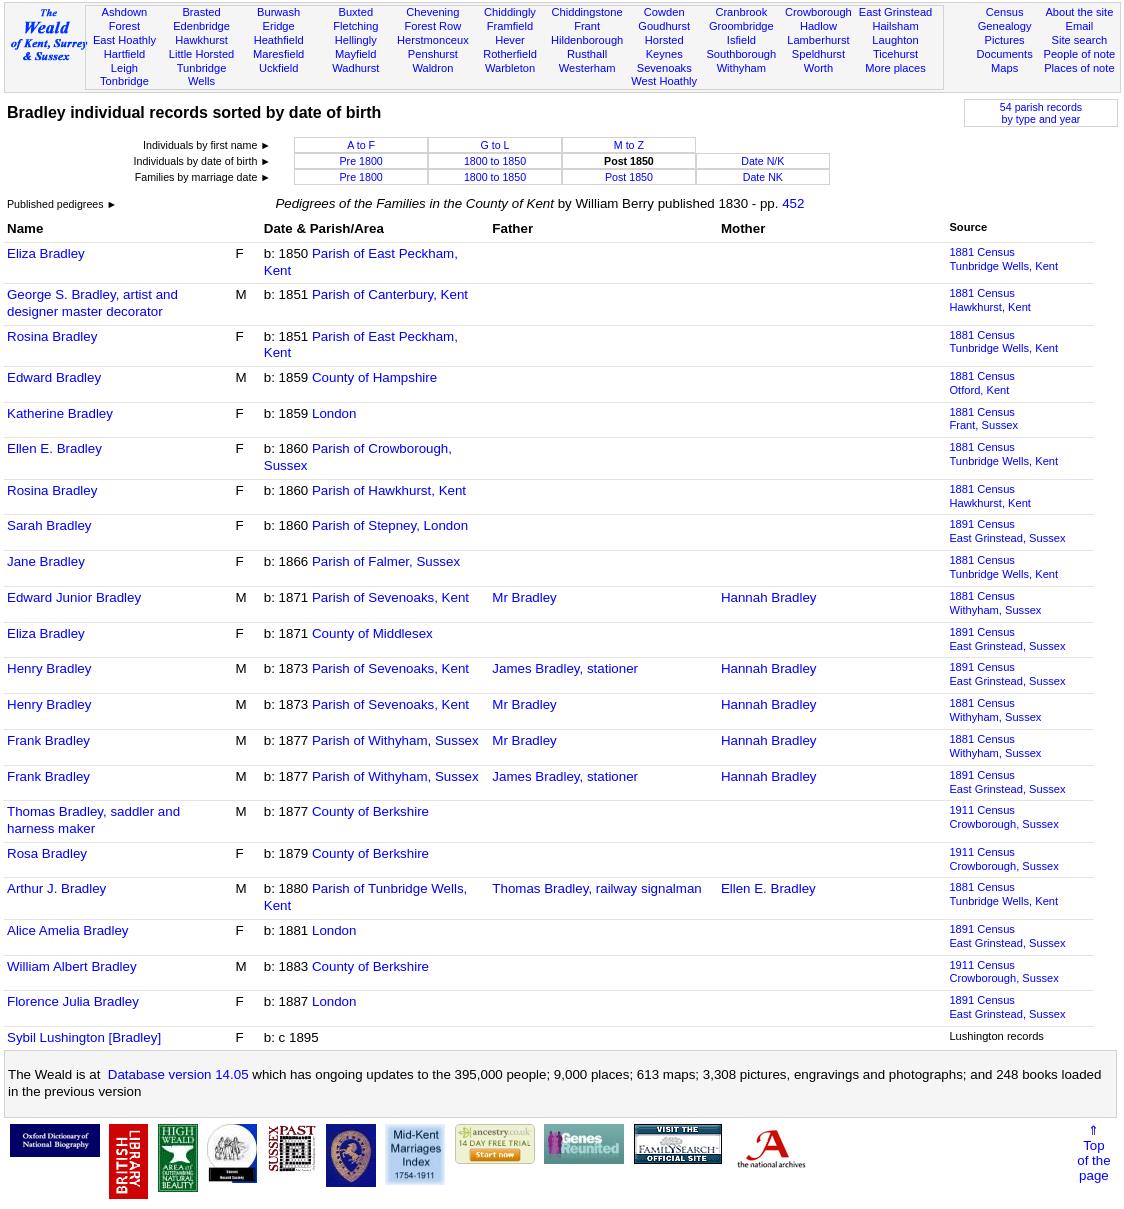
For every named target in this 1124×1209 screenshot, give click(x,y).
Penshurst (433, 54)
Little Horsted (201, 54)
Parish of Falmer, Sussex (386, 561)
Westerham (587, 68)
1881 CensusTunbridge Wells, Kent (1003, 259)
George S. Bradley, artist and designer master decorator (92, 303)
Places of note (1079, 68)
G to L (495, 145)
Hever (510, 40)
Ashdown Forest (125, 19)
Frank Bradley (48, 740)
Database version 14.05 (178, 1074)
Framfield (510, 26)
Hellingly (356, 40)
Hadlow (818, 26)
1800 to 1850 (495, 161)
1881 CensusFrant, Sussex (983, 419)
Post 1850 (629, 177)
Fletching (355, 26)
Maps (1004, 68)
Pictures (1005, 40)
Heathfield (279, 40)
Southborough (741, 54)
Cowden (664, 12)
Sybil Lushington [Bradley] (84, 1037)
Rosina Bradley (52, 336)
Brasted (201, 12)
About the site (1079, 12)
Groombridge (741, 26)
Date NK (763, 177)
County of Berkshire (370, 811)
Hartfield (124, 54)
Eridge (279, 26)
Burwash (278, 12)
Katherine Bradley (60, 413)
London (334, 413)
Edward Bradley (54, 377)
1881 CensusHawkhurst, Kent (990, 300)
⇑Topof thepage (1093, 1153)
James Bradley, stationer (565, 668)
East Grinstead (895, 12)
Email (1079, 26)
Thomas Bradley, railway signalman (596, 888)
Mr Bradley (524, 597)
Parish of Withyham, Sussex (395, 740)
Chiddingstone (587, 12)
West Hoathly (664, 81)
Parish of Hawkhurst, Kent (389, 490)
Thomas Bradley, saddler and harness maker (93, 820)
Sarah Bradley (49, 525)
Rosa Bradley (47, 853)
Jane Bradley (46, 561)
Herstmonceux (433, 40)
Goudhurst (664, 26)
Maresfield (278, 54)
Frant (587, 26)
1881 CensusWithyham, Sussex (995, 603)
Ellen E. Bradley (54, 448)
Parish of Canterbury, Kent (390, 294)
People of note (1080, 54)
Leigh (124, 68)
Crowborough (818, 12)
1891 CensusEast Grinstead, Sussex (1007, 531)
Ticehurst (895, 54)
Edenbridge (201, 26)
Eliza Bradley (46, 253)
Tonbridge (124, 81)
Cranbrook (741, 12)
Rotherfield (510, 54)
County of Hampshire (374, 377)
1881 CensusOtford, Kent (981, 383)
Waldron (432, 68)
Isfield (741, 40)
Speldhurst (818, 54)
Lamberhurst (818, 40)
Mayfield (355, 54)
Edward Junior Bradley (74, 597)
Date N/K (762, 161)
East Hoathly (124, 40)
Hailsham (895, 26)
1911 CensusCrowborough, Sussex (1003, 817)
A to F (361, 145)
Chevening (432, 12)
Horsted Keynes (664, 47)
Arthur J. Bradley (56, 888)
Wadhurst (355, 68)
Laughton (895, 40)
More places (895, 68)
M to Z (629, 145)
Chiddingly (510, 12)
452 (793, 203)
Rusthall (587, 54)
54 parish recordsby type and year (1041, 113)
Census (1005, 12)
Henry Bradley (49, 668)
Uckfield (279, 68)
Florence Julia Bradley (73, 1001)
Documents (1005, 54)
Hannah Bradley (769, 597)
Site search (1080, 40)
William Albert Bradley (72, 966)
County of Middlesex (372, 633)
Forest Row (432, 26)
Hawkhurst (201, 40)
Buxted (355, 12)
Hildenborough (587, 40)
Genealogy (1005, 26)
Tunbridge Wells (202, 75)
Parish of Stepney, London (390, 525)
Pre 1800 (360, 161)
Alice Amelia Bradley (68, 930)
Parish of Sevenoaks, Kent (390, 597)
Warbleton (510, 68)
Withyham (741, 68)
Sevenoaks (664, 68)
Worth (818, 68)
